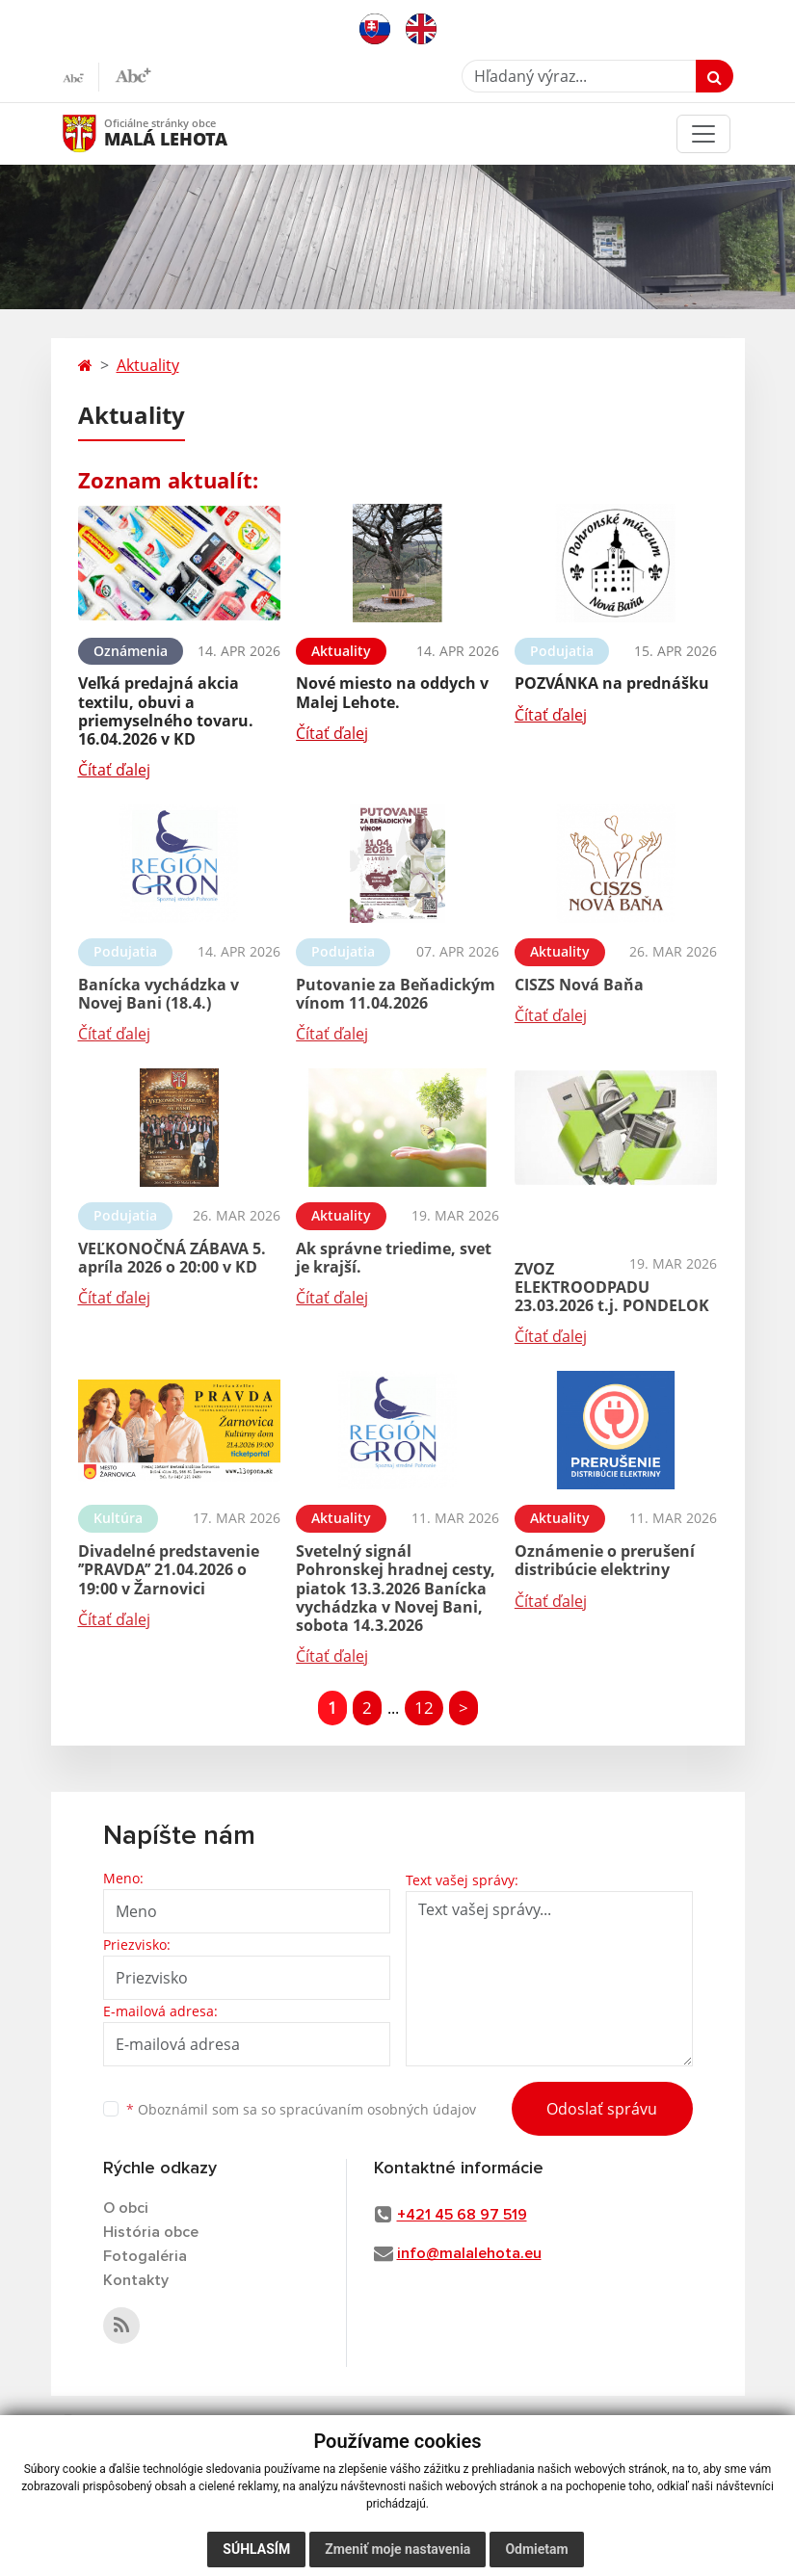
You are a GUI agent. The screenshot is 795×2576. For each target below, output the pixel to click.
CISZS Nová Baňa (579, 984)
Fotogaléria (145, 2256)
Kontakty (136, 2280)
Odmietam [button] (536, 2549)
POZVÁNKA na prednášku (612, 683)
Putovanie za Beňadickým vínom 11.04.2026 (395, 993)
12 (424, 1707)
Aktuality (148, 365)
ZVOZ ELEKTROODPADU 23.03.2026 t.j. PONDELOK (612, 1287)
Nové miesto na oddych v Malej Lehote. (392, 692)
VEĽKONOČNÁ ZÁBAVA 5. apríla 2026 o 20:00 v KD (172, 1257)
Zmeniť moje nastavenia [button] (397, 2549)
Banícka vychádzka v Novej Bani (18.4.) (158, 993)
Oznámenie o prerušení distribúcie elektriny (605, 1560)
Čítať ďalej (114, 769)
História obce (151, 2232)
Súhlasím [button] (256, 2549)
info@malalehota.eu (469, 2253)
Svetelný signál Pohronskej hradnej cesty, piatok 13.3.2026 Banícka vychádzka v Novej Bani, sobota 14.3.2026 (395, 1588)
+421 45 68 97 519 (462, 2214)
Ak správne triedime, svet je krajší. (393, 1257)
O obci (125, 2208)
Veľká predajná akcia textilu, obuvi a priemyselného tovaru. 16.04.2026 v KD (165, 710)
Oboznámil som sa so (301, 2109)
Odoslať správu (601, 2108)
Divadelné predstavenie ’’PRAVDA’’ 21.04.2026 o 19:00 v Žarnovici (168, 1569)
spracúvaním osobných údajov (377, 2109)
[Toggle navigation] (703, 134)
